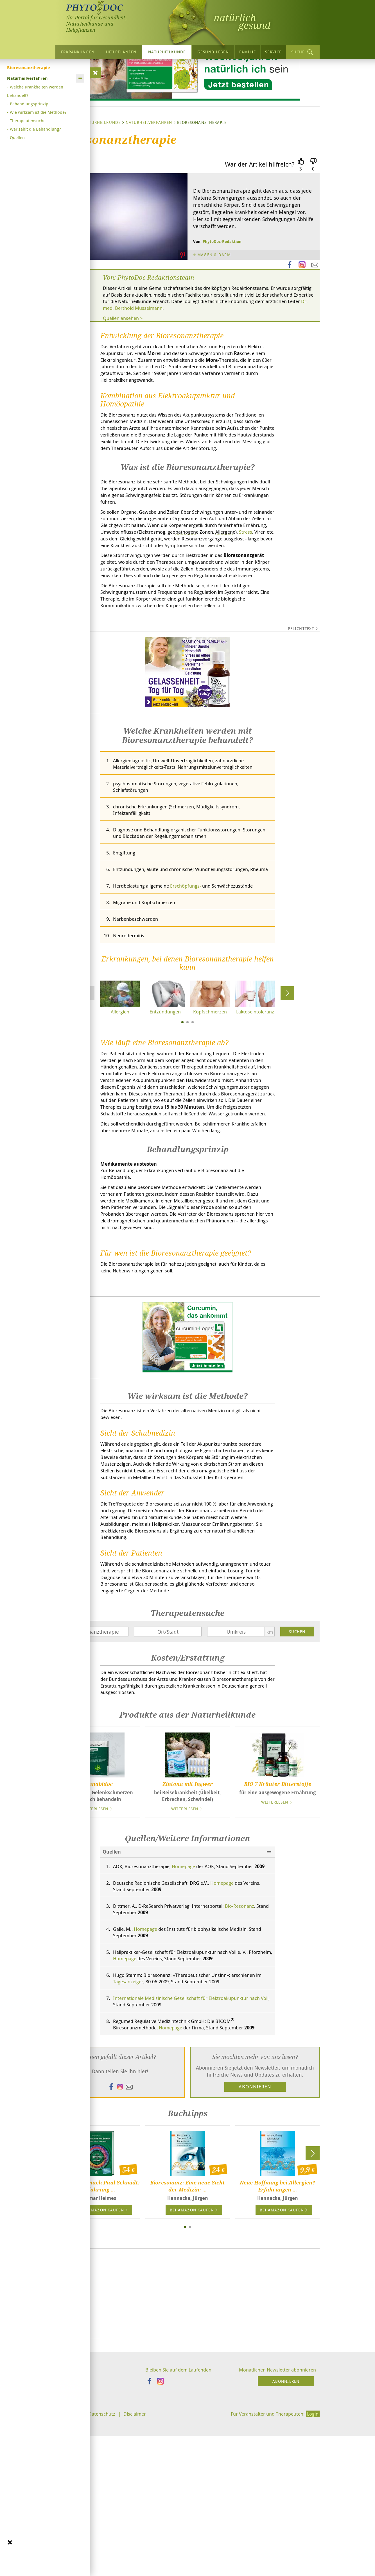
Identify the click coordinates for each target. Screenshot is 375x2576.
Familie (247, 51)
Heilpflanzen (121, 51)
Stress (155, 608)
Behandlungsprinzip (29, 103)
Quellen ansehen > (125, 373)
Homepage (188, 2013)
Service (273, 51)
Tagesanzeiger (136, 2139)
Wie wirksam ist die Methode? (38, 112)
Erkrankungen (77, 51)
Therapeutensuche (28, 120)
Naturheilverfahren (149, 175)
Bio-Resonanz (249, 2061)
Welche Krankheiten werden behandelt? (35, 91)
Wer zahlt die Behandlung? (35, 129)
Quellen (17, 137)
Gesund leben (213, 51)
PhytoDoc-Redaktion (222, 294)
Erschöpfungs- (192, 983)
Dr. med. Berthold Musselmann (218, 362)
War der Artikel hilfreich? (259, 217)
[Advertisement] (187, 2453)
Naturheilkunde (167, 51)
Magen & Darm (215, 308)
